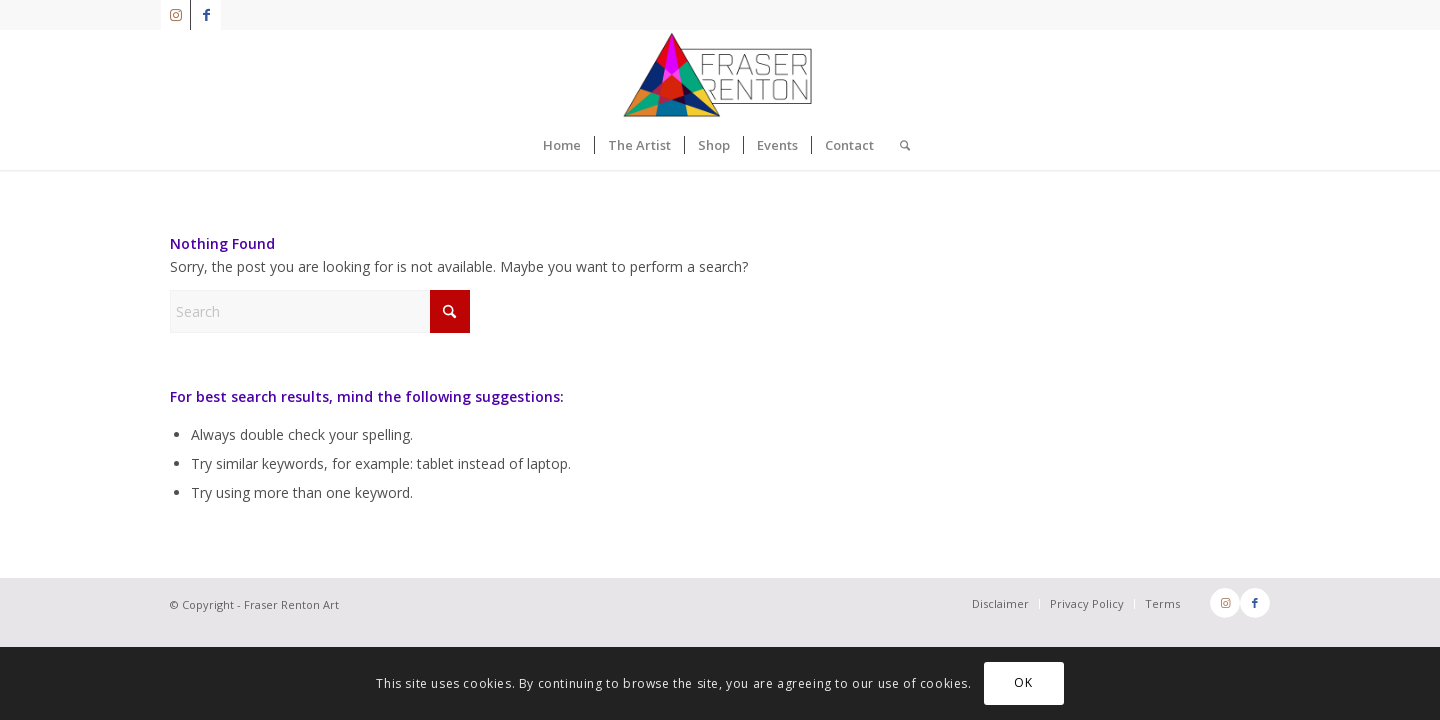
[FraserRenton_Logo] (720, 75)
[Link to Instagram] (175, 15)
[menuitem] (562, 145)
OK (1023, 682)
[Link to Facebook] (206, 15)
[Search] (898, 145)
